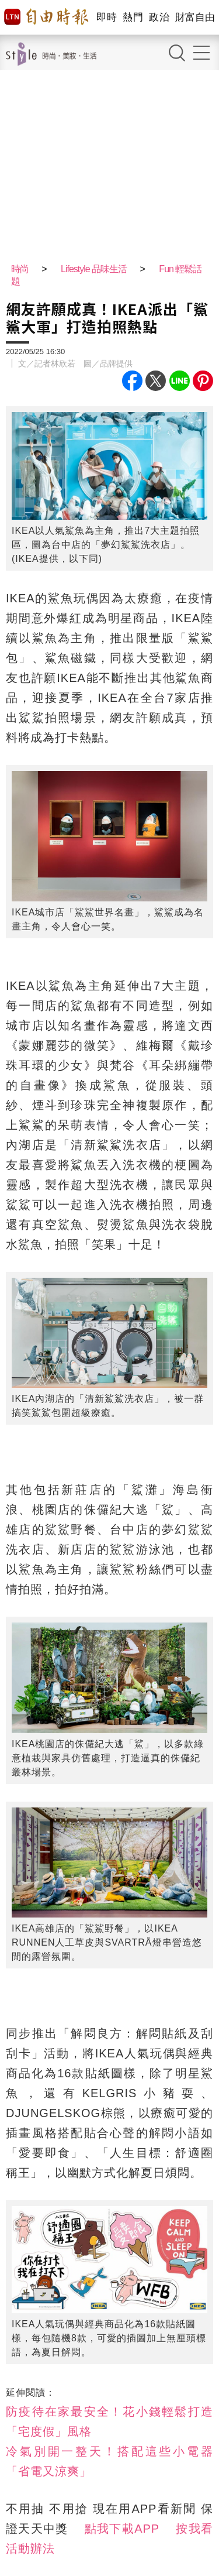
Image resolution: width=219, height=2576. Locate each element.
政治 (159, 17)
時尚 (20, 269)
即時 (106, 17)
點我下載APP (122, 2528)
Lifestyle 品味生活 (94, 269)
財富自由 (194, 17)
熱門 (133, 17)
